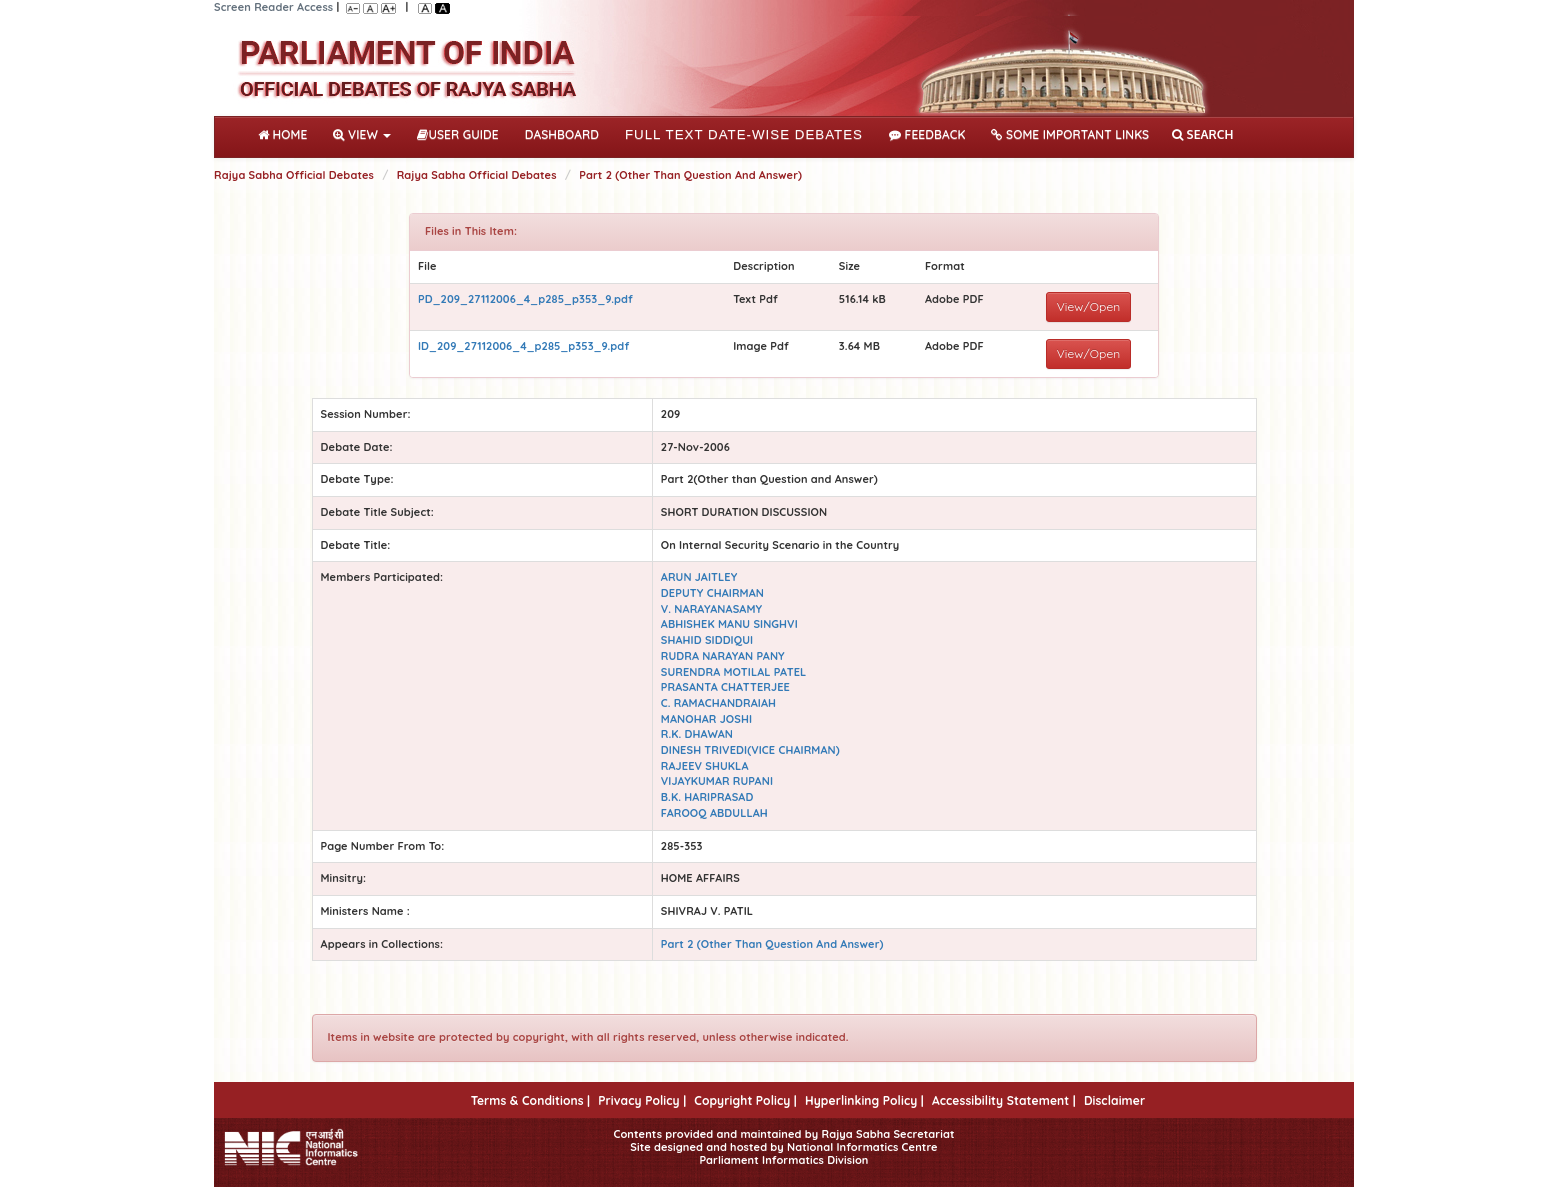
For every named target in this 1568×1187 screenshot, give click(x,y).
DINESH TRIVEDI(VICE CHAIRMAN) (750, 750)
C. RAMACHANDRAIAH (718, 703)
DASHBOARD (562, 134)
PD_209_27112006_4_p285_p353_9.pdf (525, 299)
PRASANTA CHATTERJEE (725, 687)
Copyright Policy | (745, 1100)
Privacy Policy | (642, 1100)
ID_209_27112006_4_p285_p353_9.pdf (523, 346)
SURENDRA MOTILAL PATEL (734, 672)
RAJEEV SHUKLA (705, 766)
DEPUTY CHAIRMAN (712, 593)
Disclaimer (1114, 1100)
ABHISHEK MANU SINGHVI (729, 624)
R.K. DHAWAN (697, 734)
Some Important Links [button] (1070, 134)
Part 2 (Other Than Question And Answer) (690, 175)
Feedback (927, 134)
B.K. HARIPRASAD (707, 797)
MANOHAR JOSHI (706, 719)
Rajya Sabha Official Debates (294, 175)
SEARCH (1202, 134)
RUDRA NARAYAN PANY (723, 656)
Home (286, 133)
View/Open (1089, 306)
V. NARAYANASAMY (711, 609)
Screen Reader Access (273, 7)
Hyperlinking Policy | (864, 1100)
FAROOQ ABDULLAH (714, 813)
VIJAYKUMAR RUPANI (717, 781)
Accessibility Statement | (1004, 1100)
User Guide (457, 134)
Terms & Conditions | (530, 1100)
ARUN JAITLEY (699, 577)
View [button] (362, 134)
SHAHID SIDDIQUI (707, 640)
